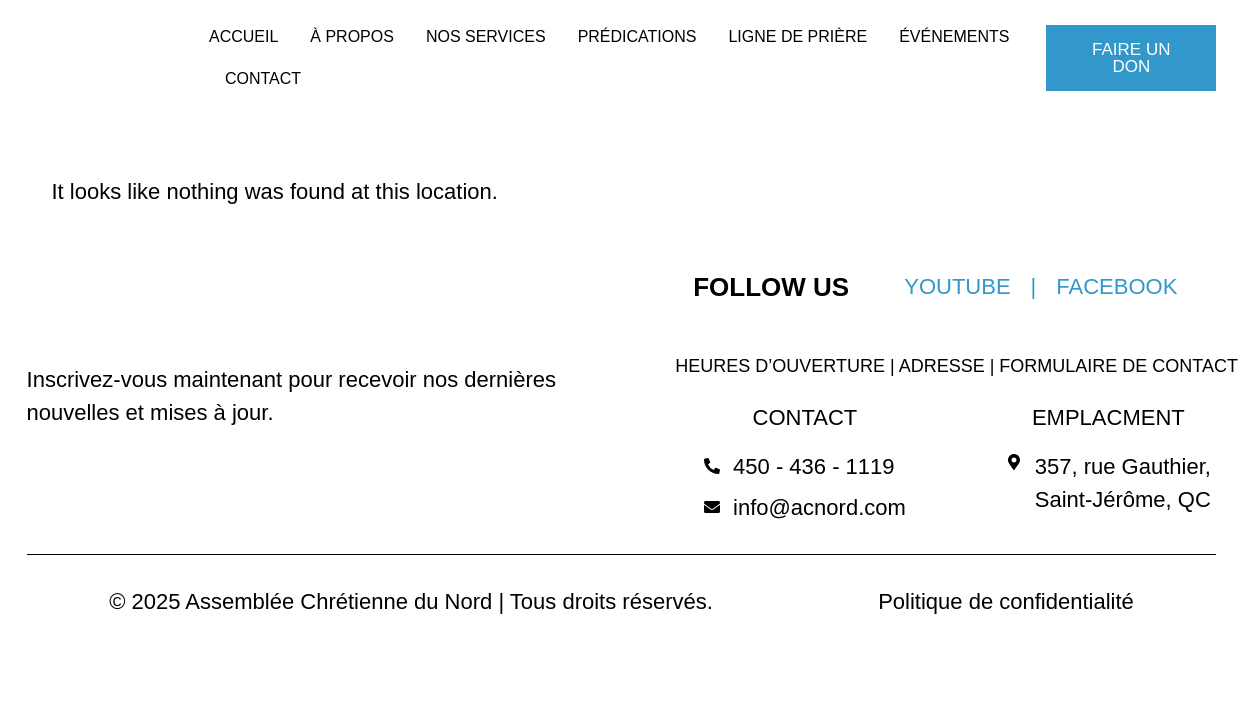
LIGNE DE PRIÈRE (797, 36)
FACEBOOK (1116, 286)
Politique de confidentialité (1006, 601)
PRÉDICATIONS (637, 36)
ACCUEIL (243, 36)
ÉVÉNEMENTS (954, 36)
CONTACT (263, 78)
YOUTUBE (957, 286)
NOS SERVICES (486, 36)
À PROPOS (352, 36)
